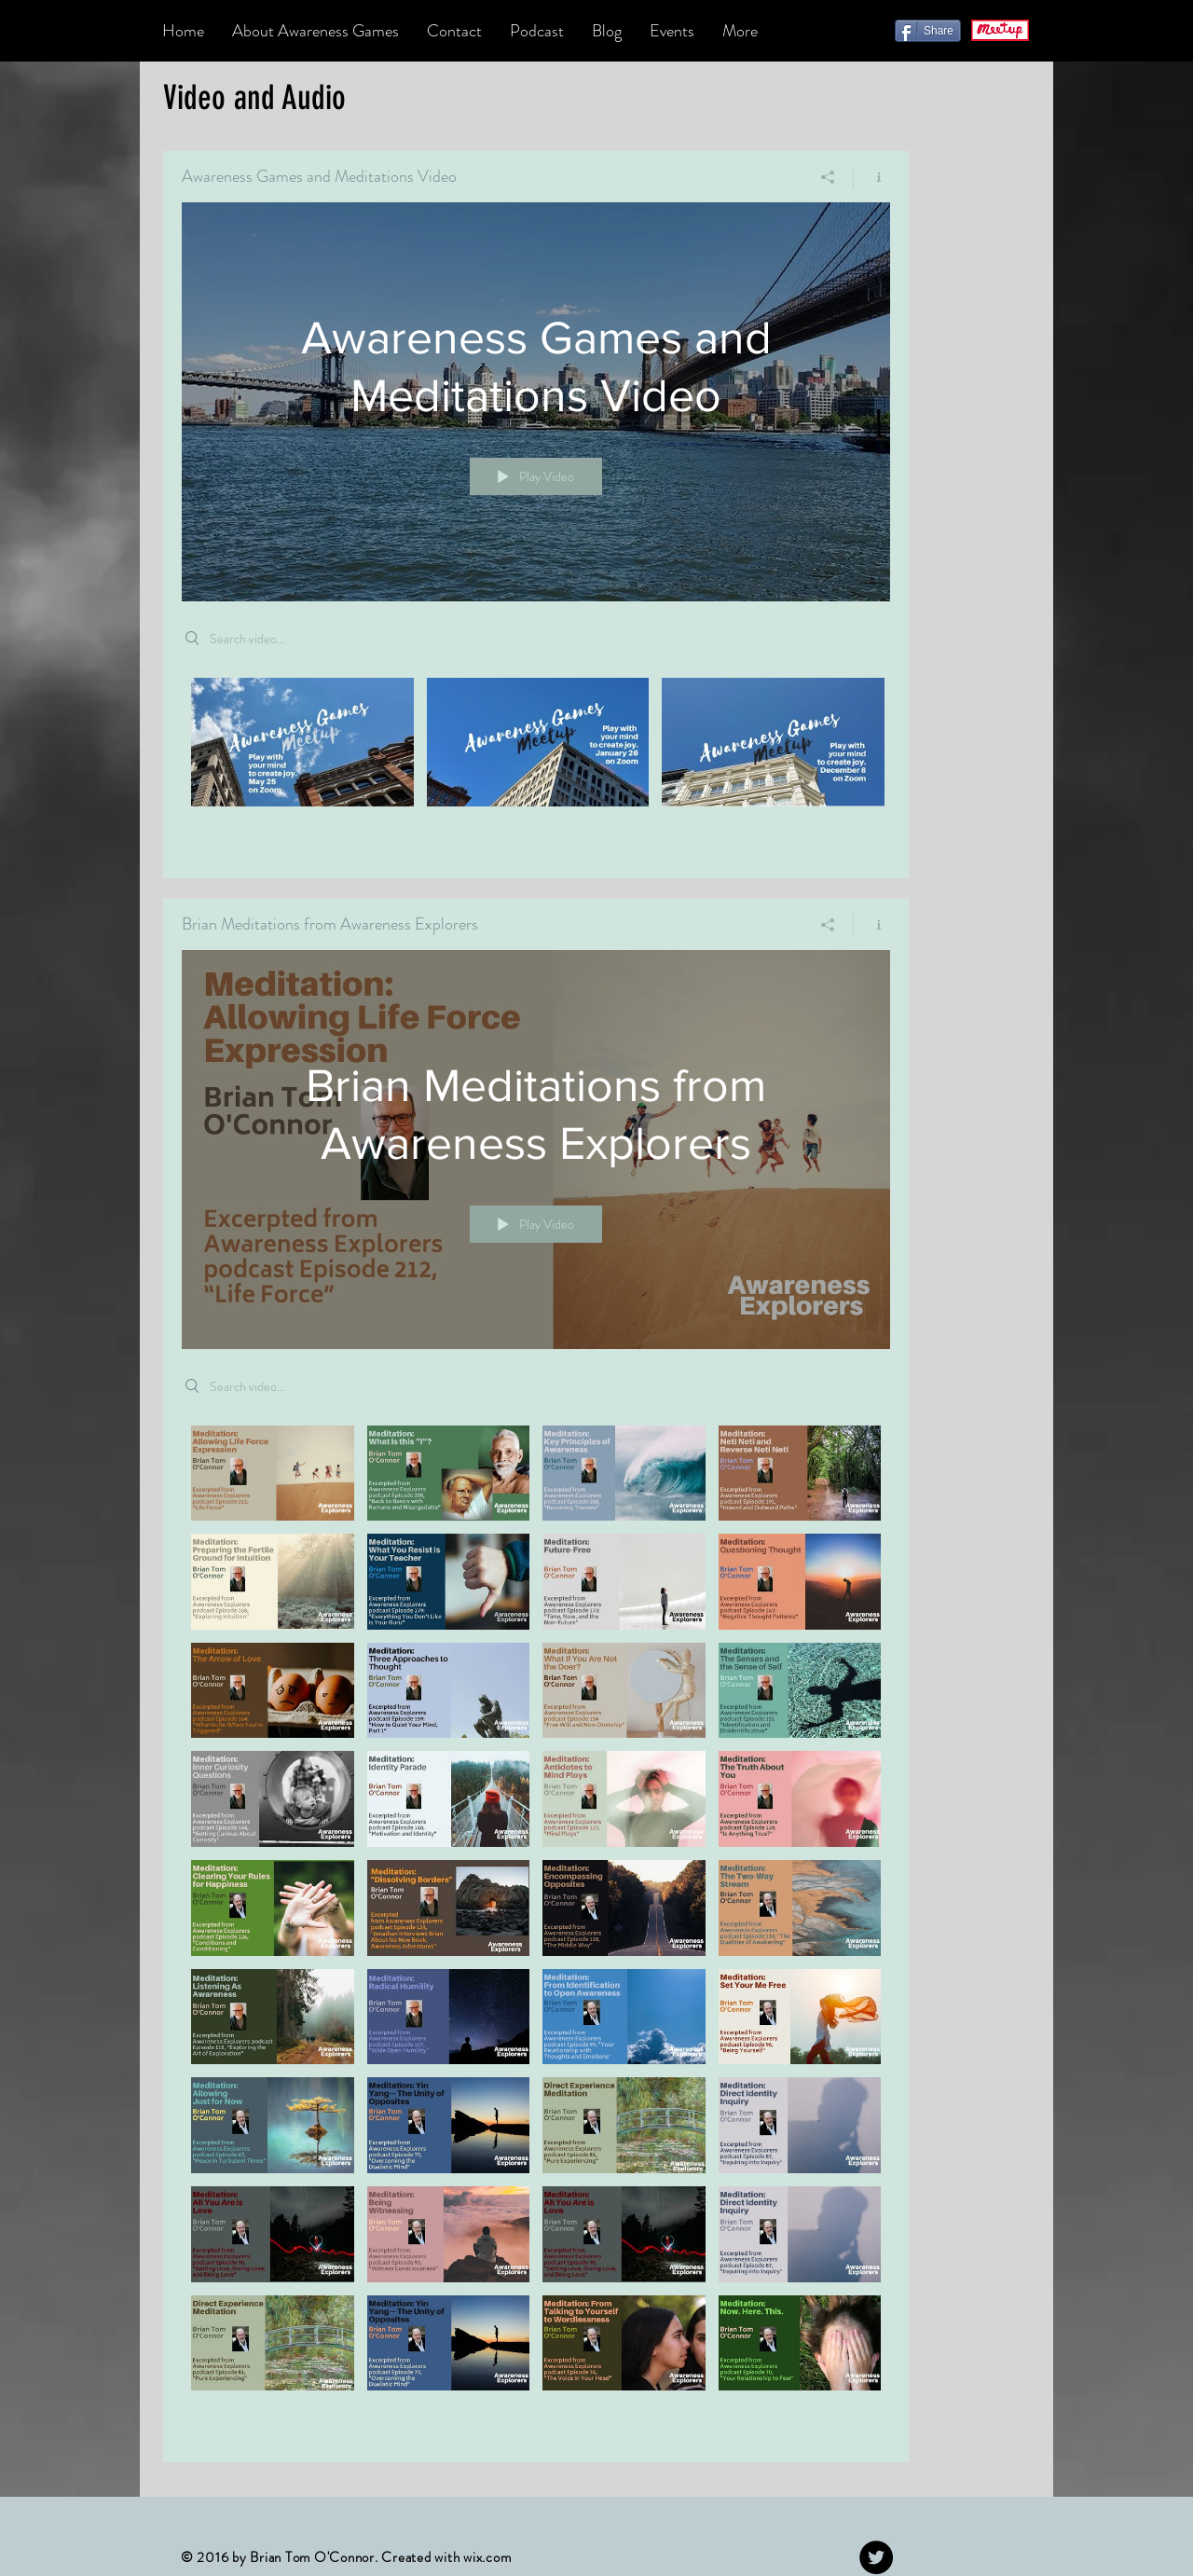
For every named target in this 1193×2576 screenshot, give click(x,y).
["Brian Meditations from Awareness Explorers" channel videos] (535, 1930)
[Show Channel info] (872, 177)
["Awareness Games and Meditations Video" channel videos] (535, 764)
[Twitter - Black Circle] (876, 2557)
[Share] (928, 31)
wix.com (487, 2557)
